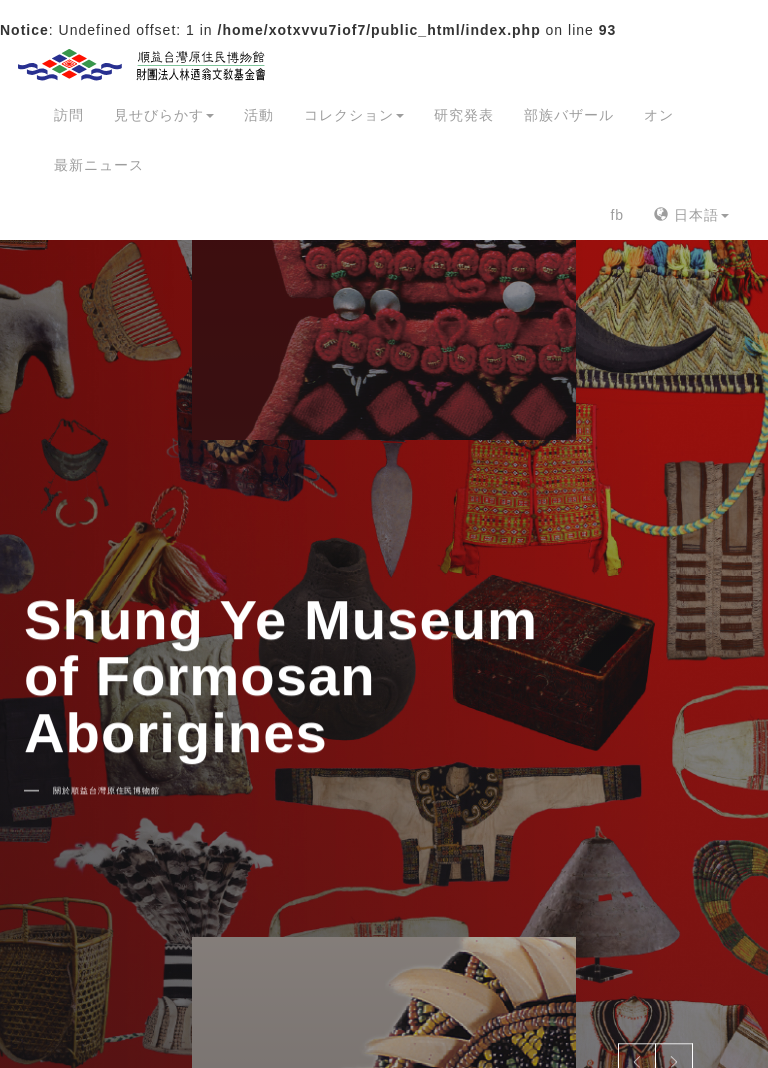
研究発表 (464, 115)
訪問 (69, 115)
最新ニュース (99, 165)
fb (617, 215)
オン (659, 115)
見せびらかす (164, 115)
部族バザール (569, 115)
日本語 (691, 215)
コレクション (354, 115)
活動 (259, 115)
